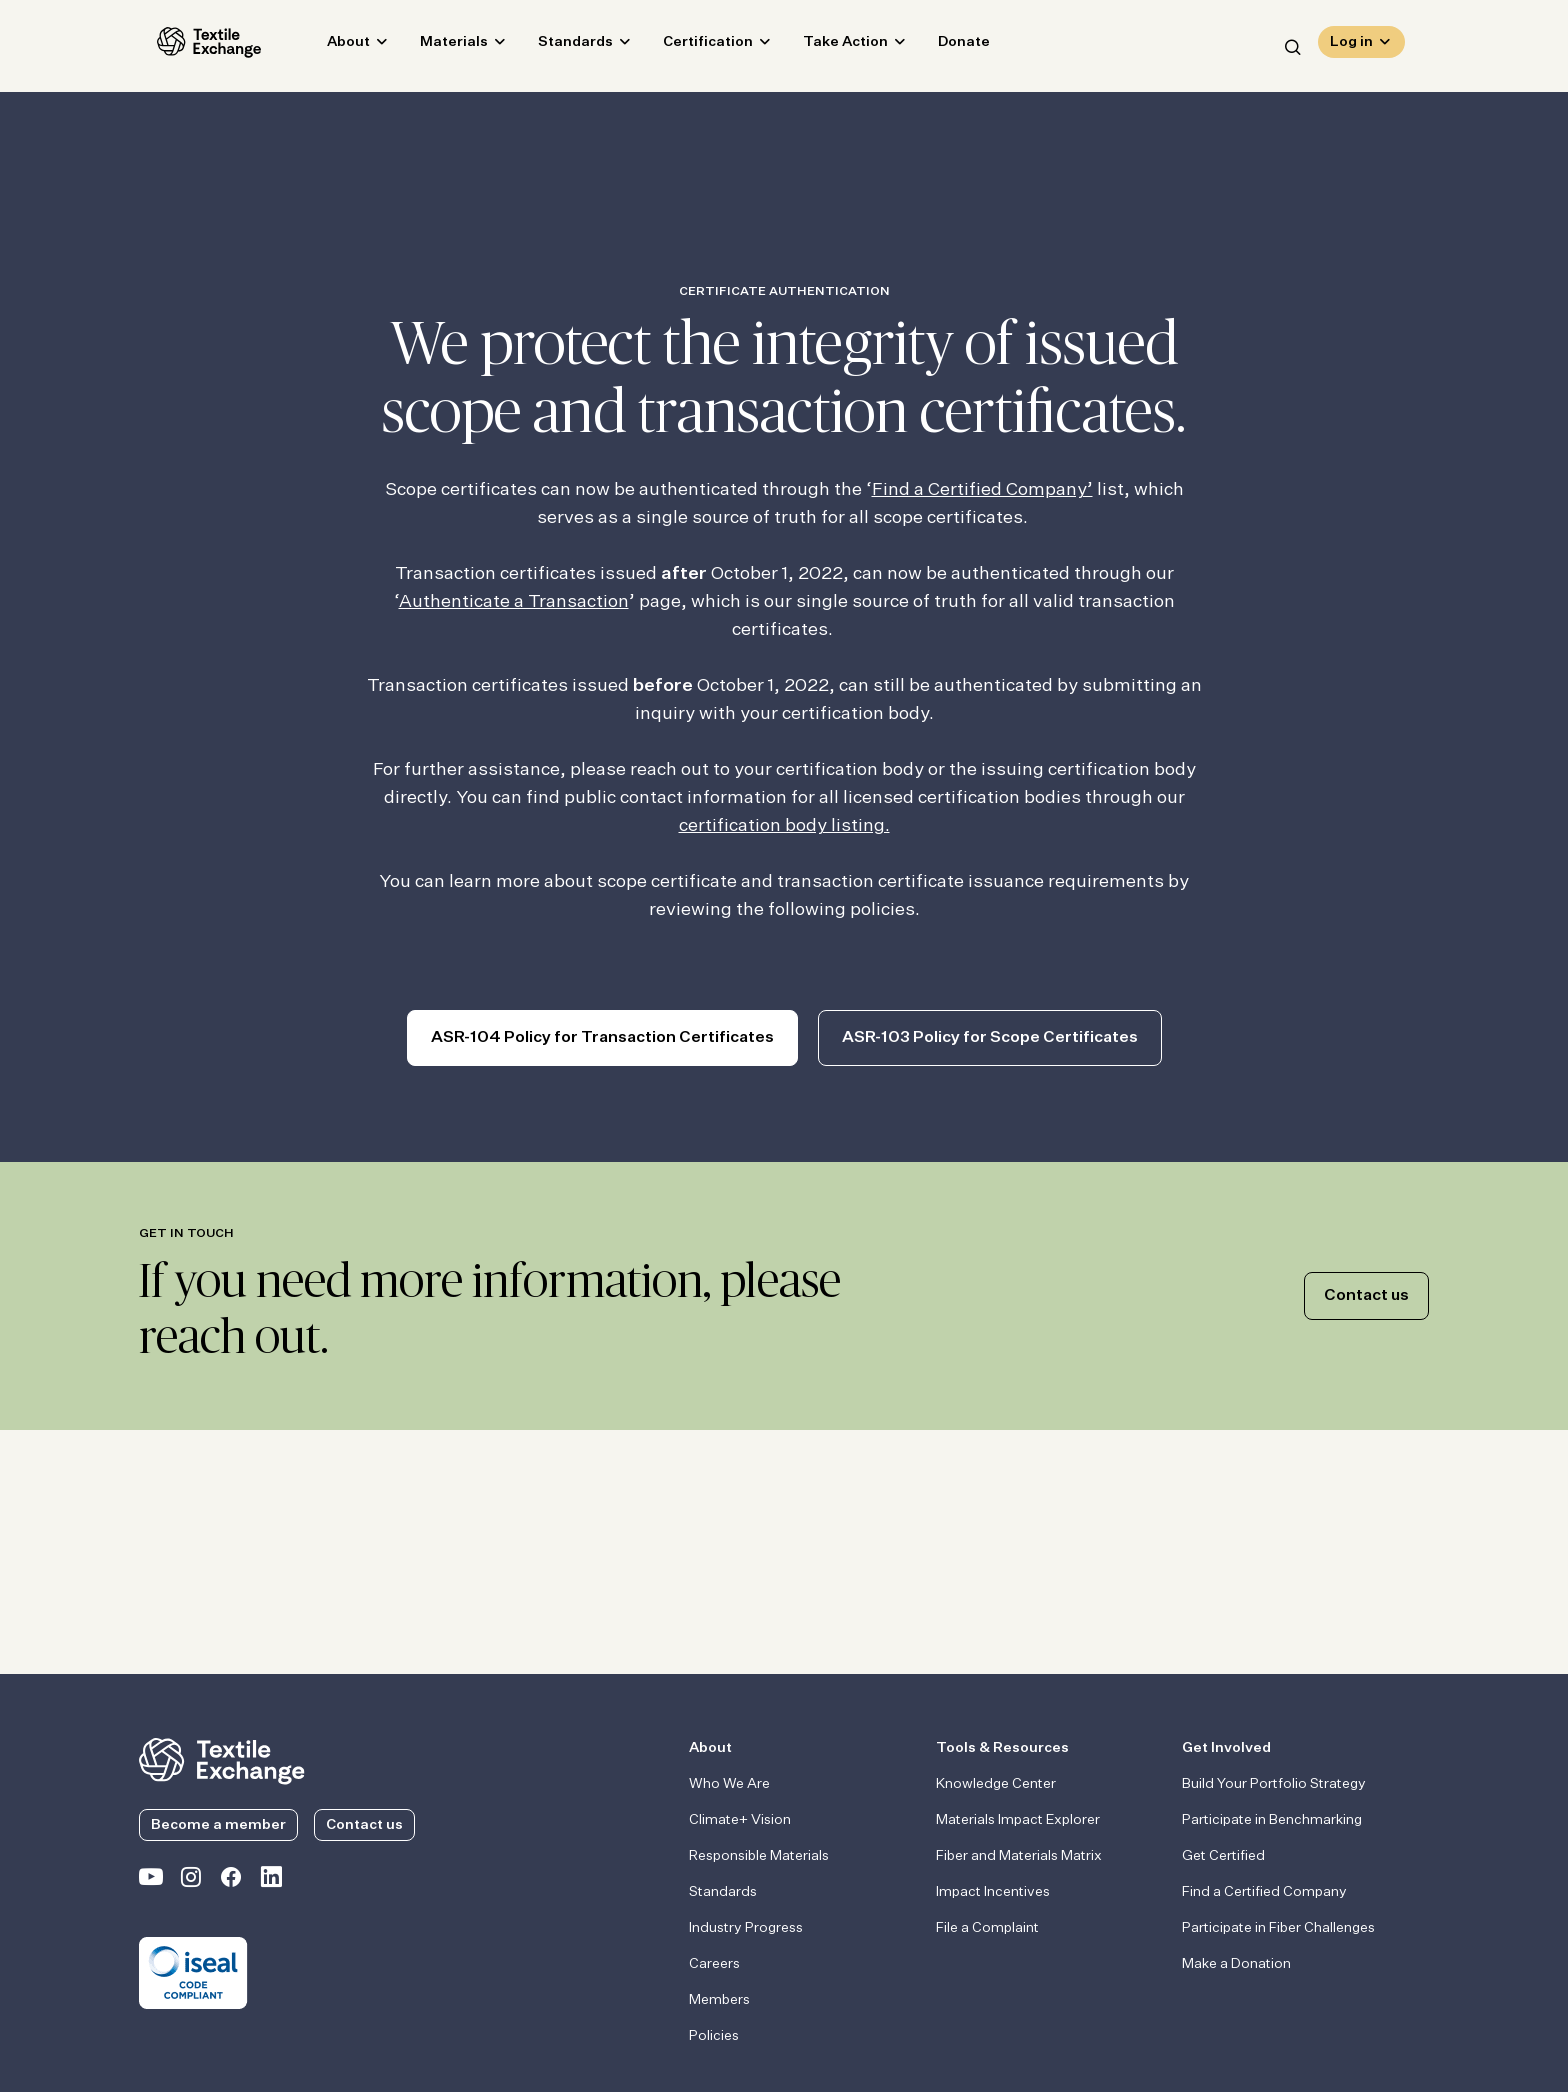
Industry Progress (746, 1928)
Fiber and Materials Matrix (1019, 1856)
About (330, 46)
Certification (690, 46)
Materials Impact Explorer (1018, 1820)
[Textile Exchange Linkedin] (271, 1881)
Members (719, 2000)
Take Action (827, 46)
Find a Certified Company (1264, 1892)
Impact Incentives (993, 1892)
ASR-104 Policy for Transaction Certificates (602, 1038)
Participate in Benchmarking (1272, 1820)
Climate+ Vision (740, 1820)
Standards (557, 46)
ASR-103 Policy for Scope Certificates (990, 1038)
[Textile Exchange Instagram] (191, 1881)
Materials (436, 46)
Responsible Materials (759, 1856)
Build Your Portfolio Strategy (1274, 1784)
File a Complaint (987, 1928)
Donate (946, 46)
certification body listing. (784, 826)
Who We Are (729, 1784)
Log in (1351, 46)
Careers (714, 1964)
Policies (714, 2036)
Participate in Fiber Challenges (1278, 1928)
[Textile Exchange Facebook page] (231, 1881)
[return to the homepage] (222, 1759)
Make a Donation (1236, 1964)
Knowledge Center (996, 1784)
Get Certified (1223, 1856)
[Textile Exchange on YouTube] (151, 1881)
